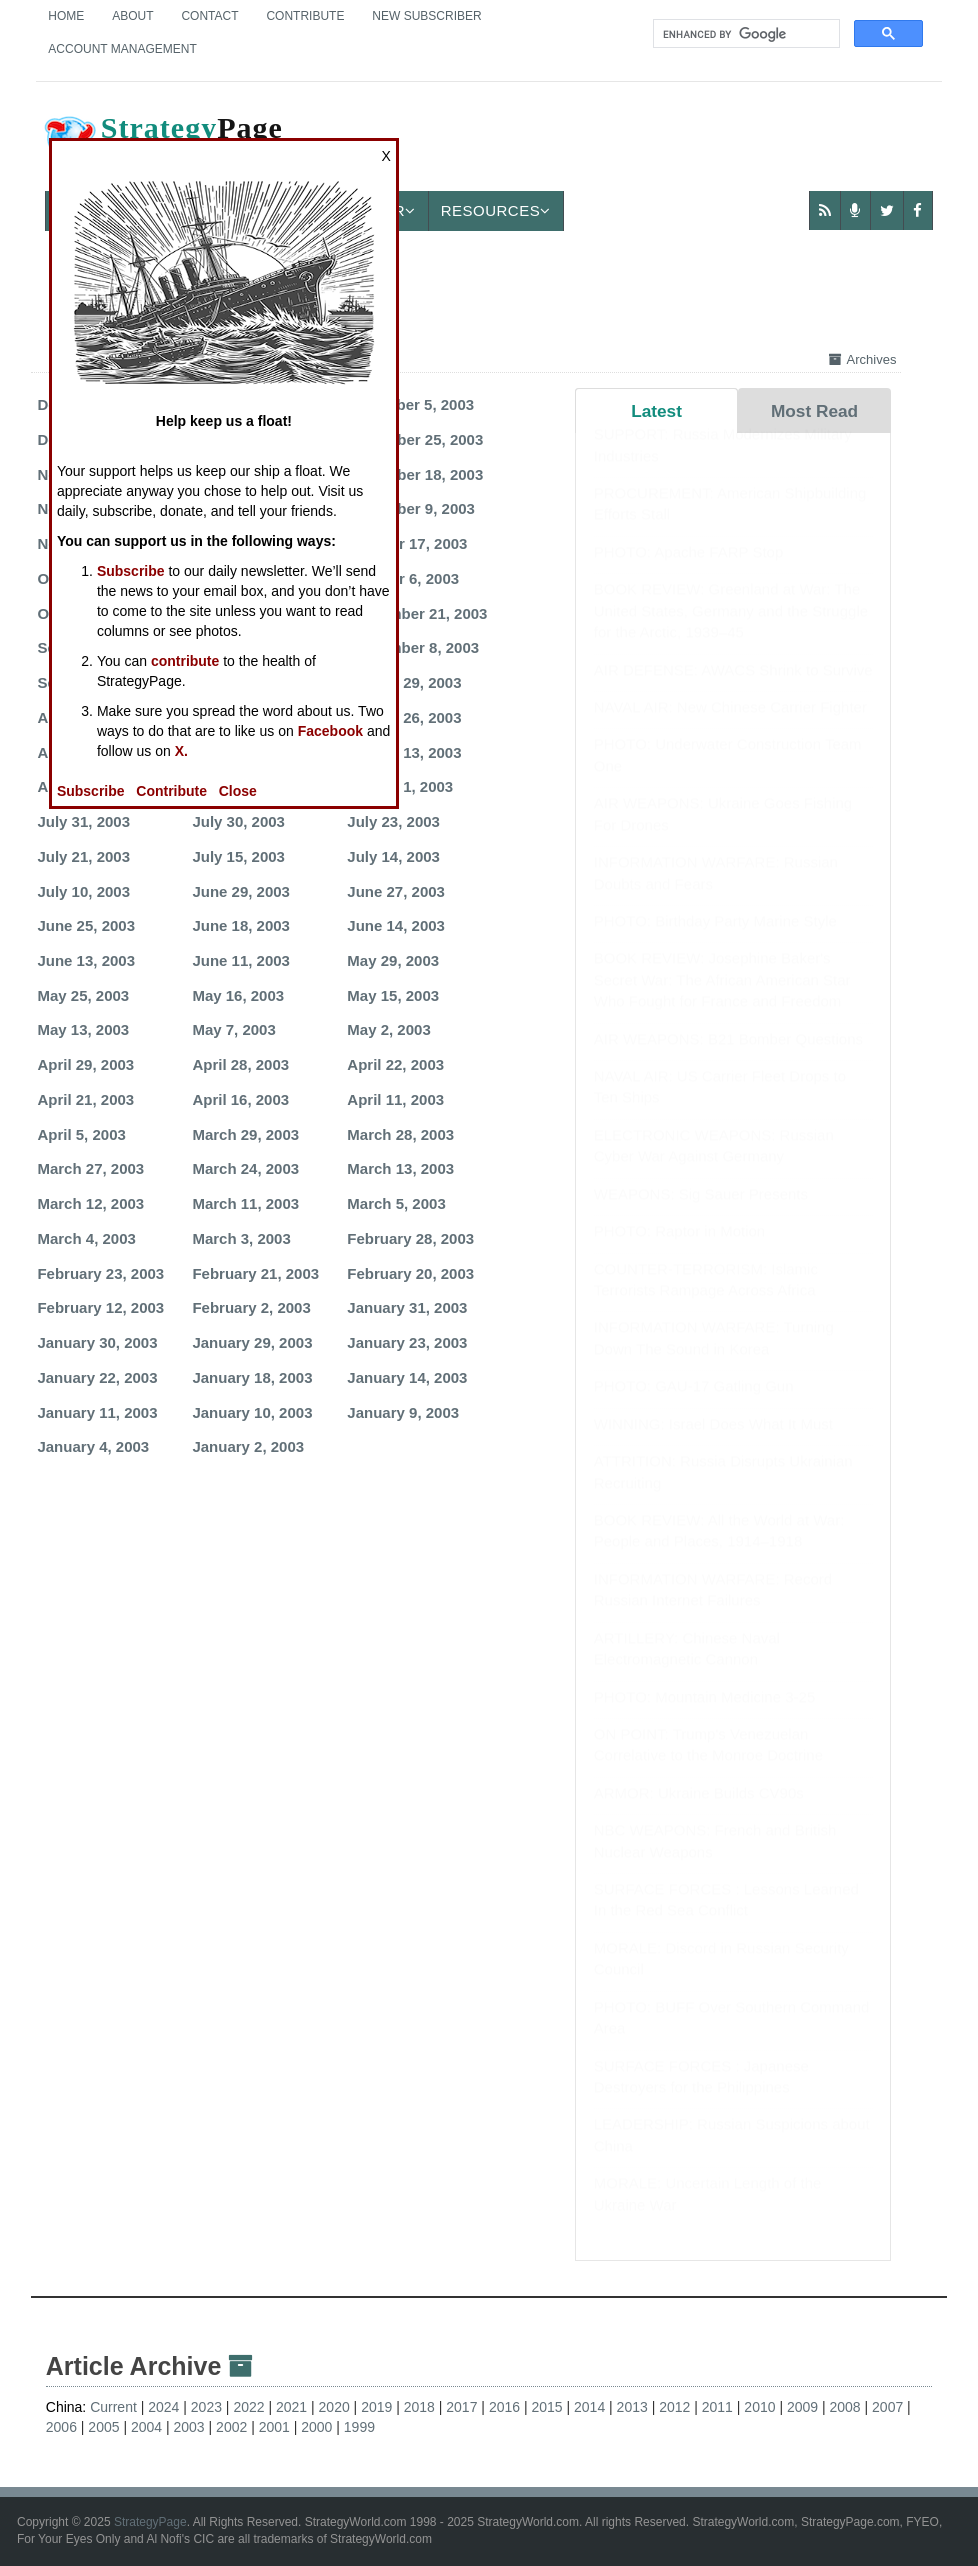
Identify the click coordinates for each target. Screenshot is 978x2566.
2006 (61, 2427)
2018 (419, 2407)
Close (238, 791)
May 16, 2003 (238, 995)
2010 (759, 2407)
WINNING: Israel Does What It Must (713, 1443)
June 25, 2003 (86, 925)
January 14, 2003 (407, 1377)
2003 (189, 2427)
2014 (589, 2407)
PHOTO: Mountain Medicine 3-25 (705, 1716)
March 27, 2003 (90, 1168)
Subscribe (131, 571)
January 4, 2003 (93, 1446)
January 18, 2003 (252, 1377)
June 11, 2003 (241, 960)
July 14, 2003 (393, 856)
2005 (103, 2427)
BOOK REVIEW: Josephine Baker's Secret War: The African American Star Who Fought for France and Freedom (722, 999)
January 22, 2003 (97, 1377)
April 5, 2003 (81, 1134)
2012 (674, 2407)
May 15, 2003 (393, 995)
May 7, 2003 (233, 1029)
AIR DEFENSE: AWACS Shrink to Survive (733, 689)
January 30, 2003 (97, 1342)
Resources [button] (496, 210)
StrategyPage (150, 2522)
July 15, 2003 (238, 856)
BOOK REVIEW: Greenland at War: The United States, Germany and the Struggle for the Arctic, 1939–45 (731, 630)
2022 (248, 2407)
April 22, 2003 (395, 1064)
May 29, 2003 (393, 960)
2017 (461, 2407)
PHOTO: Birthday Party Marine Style (715, 940)
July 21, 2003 (83, 856)
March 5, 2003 (396, 1203)
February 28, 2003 (410, 1238)
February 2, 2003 (251, 1307)
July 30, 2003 (238, 821)
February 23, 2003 (100, 1273)
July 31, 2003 (83, 821)
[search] (744, 34)
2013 (632, 2407)
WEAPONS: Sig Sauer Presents (701, 1213)
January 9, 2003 (403, 1412)
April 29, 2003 (85, 1064)
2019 (376, 2407)
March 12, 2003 (90, 1203)
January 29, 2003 (252, 1342)
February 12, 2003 (100, 1307)
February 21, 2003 (255, 1273)
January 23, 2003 (407, 1342)
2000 (316, 2427)
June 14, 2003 (396, 925)
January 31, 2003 (407, 1307)
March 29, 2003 (245, 1134)
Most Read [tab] (814, 411)
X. (181, 751)
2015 (546, 2407)
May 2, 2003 (388, 1029)
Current (113, 2407)
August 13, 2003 (404, 752)
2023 (206, 2407)
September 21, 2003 (417, 613)
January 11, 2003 (97, 1412)
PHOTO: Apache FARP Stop (689, 571)
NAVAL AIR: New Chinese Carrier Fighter (730, 726)
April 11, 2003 (395, 1099)
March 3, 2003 (241, 1238)
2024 (163, 2407)
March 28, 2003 (400, 1134)
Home (66, 16)
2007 (887, 2407)
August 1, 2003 (400, 786)
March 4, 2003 (86, 1238)
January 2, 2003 (248, 1446)
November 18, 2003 (415, 474)
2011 (717, 2407)
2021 (291, 2407)
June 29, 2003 (241, 891)
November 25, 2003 (415, 439)
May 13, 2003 (83, 1029)
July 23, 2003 (393, 821)
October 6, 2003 (403, 578)
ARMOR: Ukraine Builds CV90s (699, 1812)
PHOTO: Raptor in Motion (679, 1250)
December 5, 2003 (410, 404)
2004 (146, 2427)
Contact (209, 16)
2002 (231, 2427)
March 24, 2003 (245, 1168)
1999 (359, 2427)
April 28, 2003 (240, 1064)
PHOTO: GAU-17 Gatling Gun (694, 1405)
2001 (274, 2427)
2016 (504, 2407)
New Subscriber (426, 16)
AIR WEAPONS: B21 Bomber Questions (728, 1058)
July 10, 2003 (83, 891)
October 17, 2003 (407, 543)
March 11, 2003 (245, 1203)
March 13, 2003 (400, 1168)
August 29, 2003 (404, 682)
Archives (863, 359)
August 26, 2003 (404, 717)
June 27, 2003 (396, 891)
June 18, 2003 (241, 925)
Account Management (122, 49)
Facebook (330, 731)
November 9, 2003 (411, 508)
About (132, 16)
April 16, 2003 (240, 1099)
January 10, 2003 (252, 1412)
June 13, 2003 (86, 960)
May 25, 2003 (83, 995)
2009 (802, 2407)
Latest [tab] (656, 411)
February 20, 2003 (410, 1273)
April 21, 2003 (85, 1099)
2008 (845, 2407)
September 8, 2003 (413, 647)
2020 (334, 2407)
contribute (185, 661)
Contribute (305, 16)
